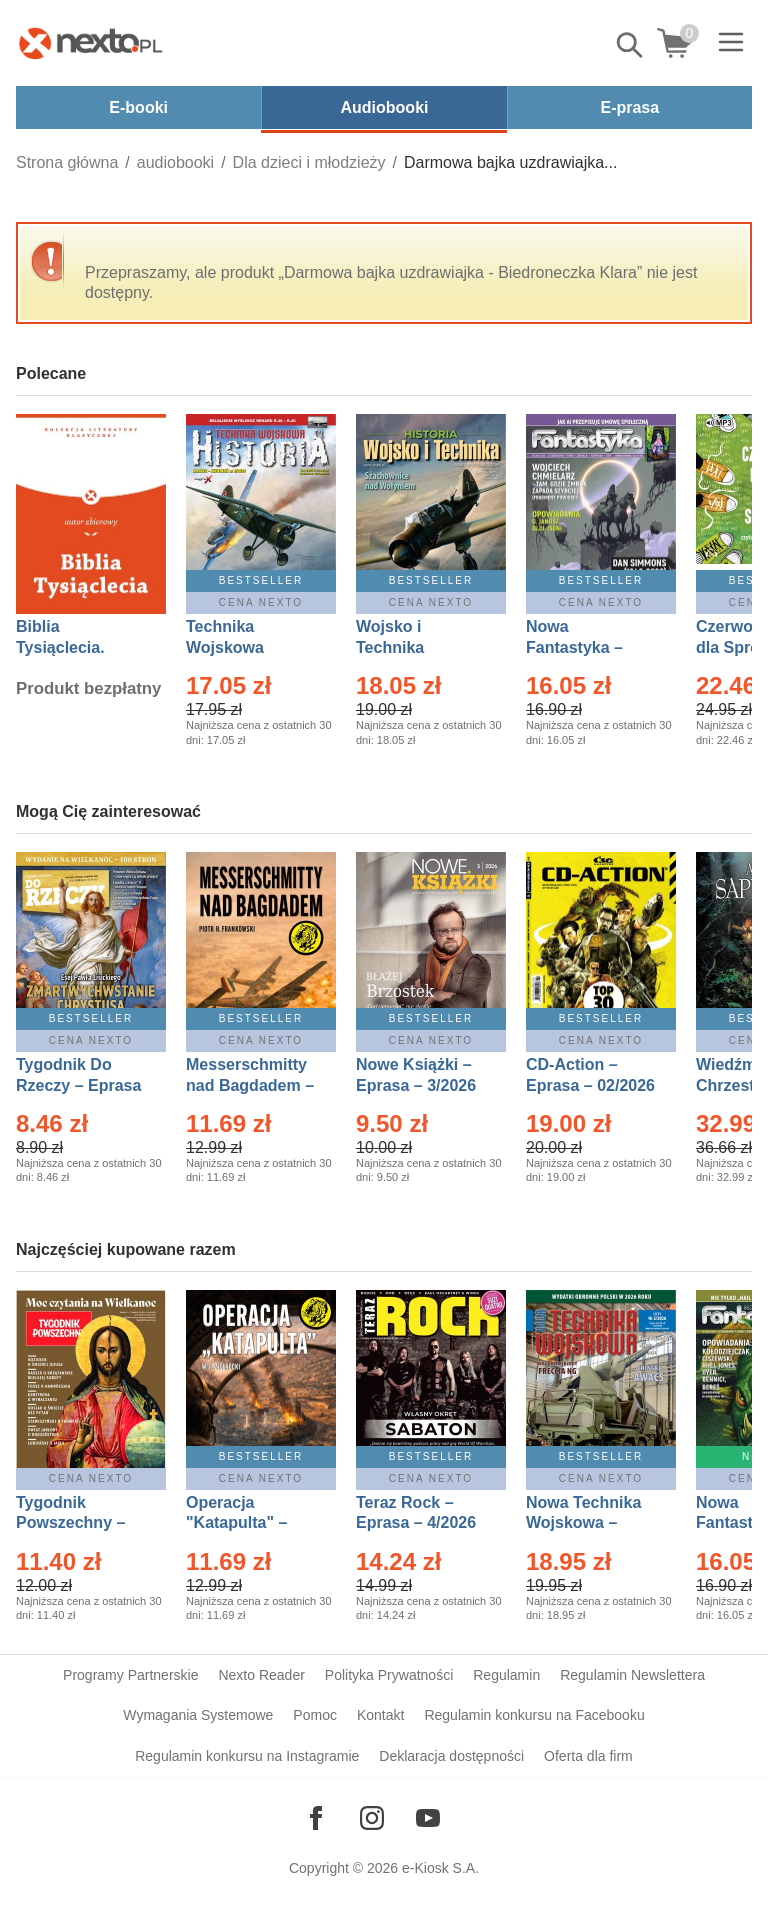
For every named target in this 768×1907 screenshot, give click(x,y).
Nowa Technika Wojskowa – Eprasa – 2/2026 (586, 1523)
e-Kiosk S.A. (440, 1868)
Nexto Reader (261, 1675)
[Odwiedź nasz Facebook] (316, 1818)
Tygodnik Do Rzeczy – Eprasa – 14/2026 (78, 1085)
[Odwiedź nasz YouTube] (428, 1818)
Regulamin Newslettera (632, 1675)
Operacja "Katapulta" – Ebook (236, 1523)
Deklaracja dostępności (451, 1756)
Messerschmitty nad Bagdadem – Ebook (250, 1085)
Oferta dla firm (588, 1756)
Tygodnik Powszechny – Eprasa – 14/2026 (80, 1523)
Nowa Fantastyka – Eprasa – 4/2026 (586, 647)
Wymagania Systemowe (198, 1715)
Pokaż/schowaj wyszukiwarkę (631, 45)
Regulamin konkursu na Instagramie (247, 1756)
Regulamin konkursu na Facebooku (534, 1715)
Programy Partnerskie (130, 1675)
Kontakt (380, 1715)
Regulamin (506, 1675)
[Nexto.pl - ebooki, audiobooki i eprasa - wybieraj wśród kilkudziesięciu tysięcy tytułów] (91, 43)
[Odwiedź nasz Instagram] (372, 1818)
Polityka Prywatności (389, 1675)
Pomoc (315, 1715)
